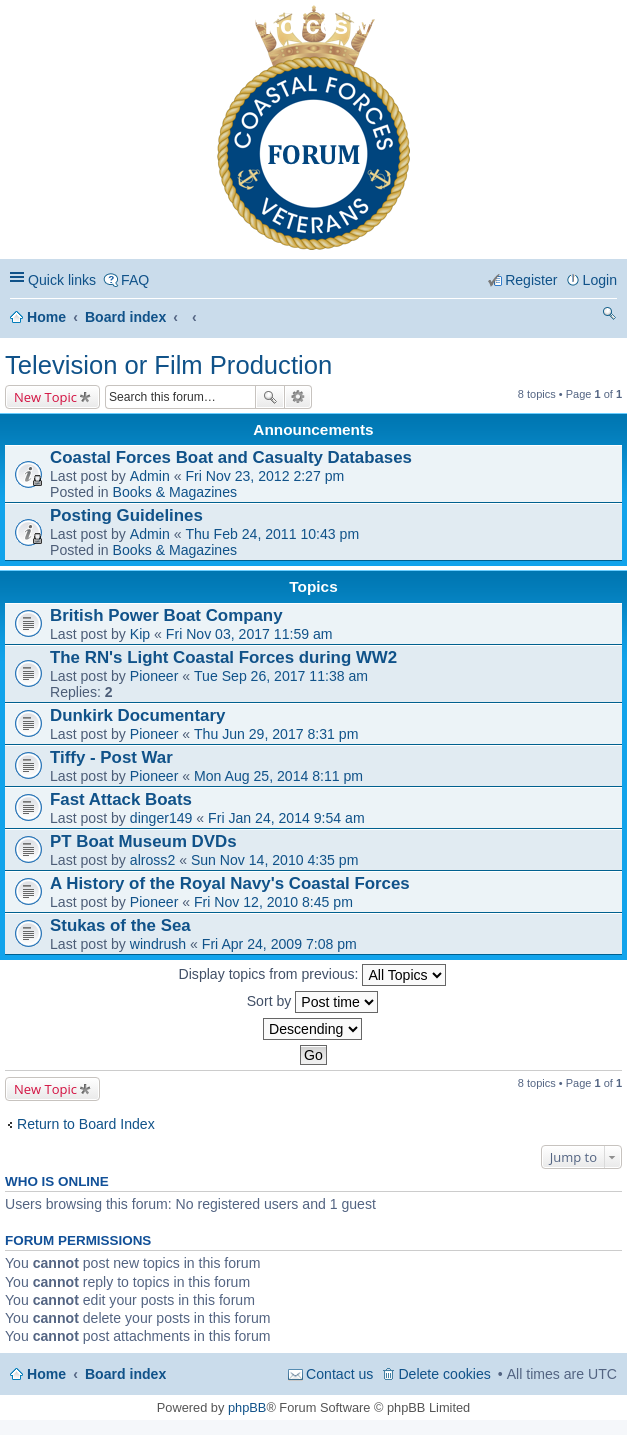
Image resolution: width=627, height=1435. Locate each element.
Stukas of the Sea (120, 925)
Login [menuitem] (600, 280)
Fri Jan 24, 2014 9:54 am (286, 818)
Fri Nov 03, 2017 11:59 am (249, 634)
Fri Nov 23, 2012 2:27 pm (264, 476)
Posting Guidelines (126, 515)
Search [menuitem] (609, 316)
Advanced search (298, 397)
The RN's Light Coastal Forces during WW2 (223, 657)
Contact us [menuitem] (339, 1374)
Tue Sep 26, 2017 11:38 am (281, 676)
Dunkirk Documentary (137, 715)
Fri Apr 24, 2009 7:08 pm (279, 944)
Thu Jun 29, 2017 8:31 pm (276, 734)
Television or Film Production (168, 365)
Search (270, 397)
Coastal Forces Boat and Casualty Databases (231, 457)
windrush (158, 944)
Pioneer (154, 676)
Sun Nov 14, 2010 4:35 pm (275, 860)
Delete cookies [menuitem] (444, 1374)
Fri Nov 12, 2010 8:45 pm (273, 902)
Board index (125, 317)
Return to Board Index (86, 1124)
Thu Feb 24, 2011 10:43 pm (272, 534)
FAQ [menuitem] (135, 280)
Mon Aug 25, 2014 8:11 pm (278, 776)
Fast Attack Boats (121, 799)
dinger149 (161, 818)
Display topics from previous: (313, 975)
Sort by (313, 1002)
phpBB (247, 1407)
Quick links (62, 280)
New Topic (45, 397)
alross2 (152, 860)
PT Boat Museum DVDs (143, 841)
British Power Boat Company (166, 615)
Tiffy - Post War (111, 757)
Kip (140, 634)
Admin (150, 476)
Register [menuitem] (531, 280)
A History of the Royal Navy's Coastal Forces (230, 883)
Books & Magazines (175, 492)
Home (46, 317)
